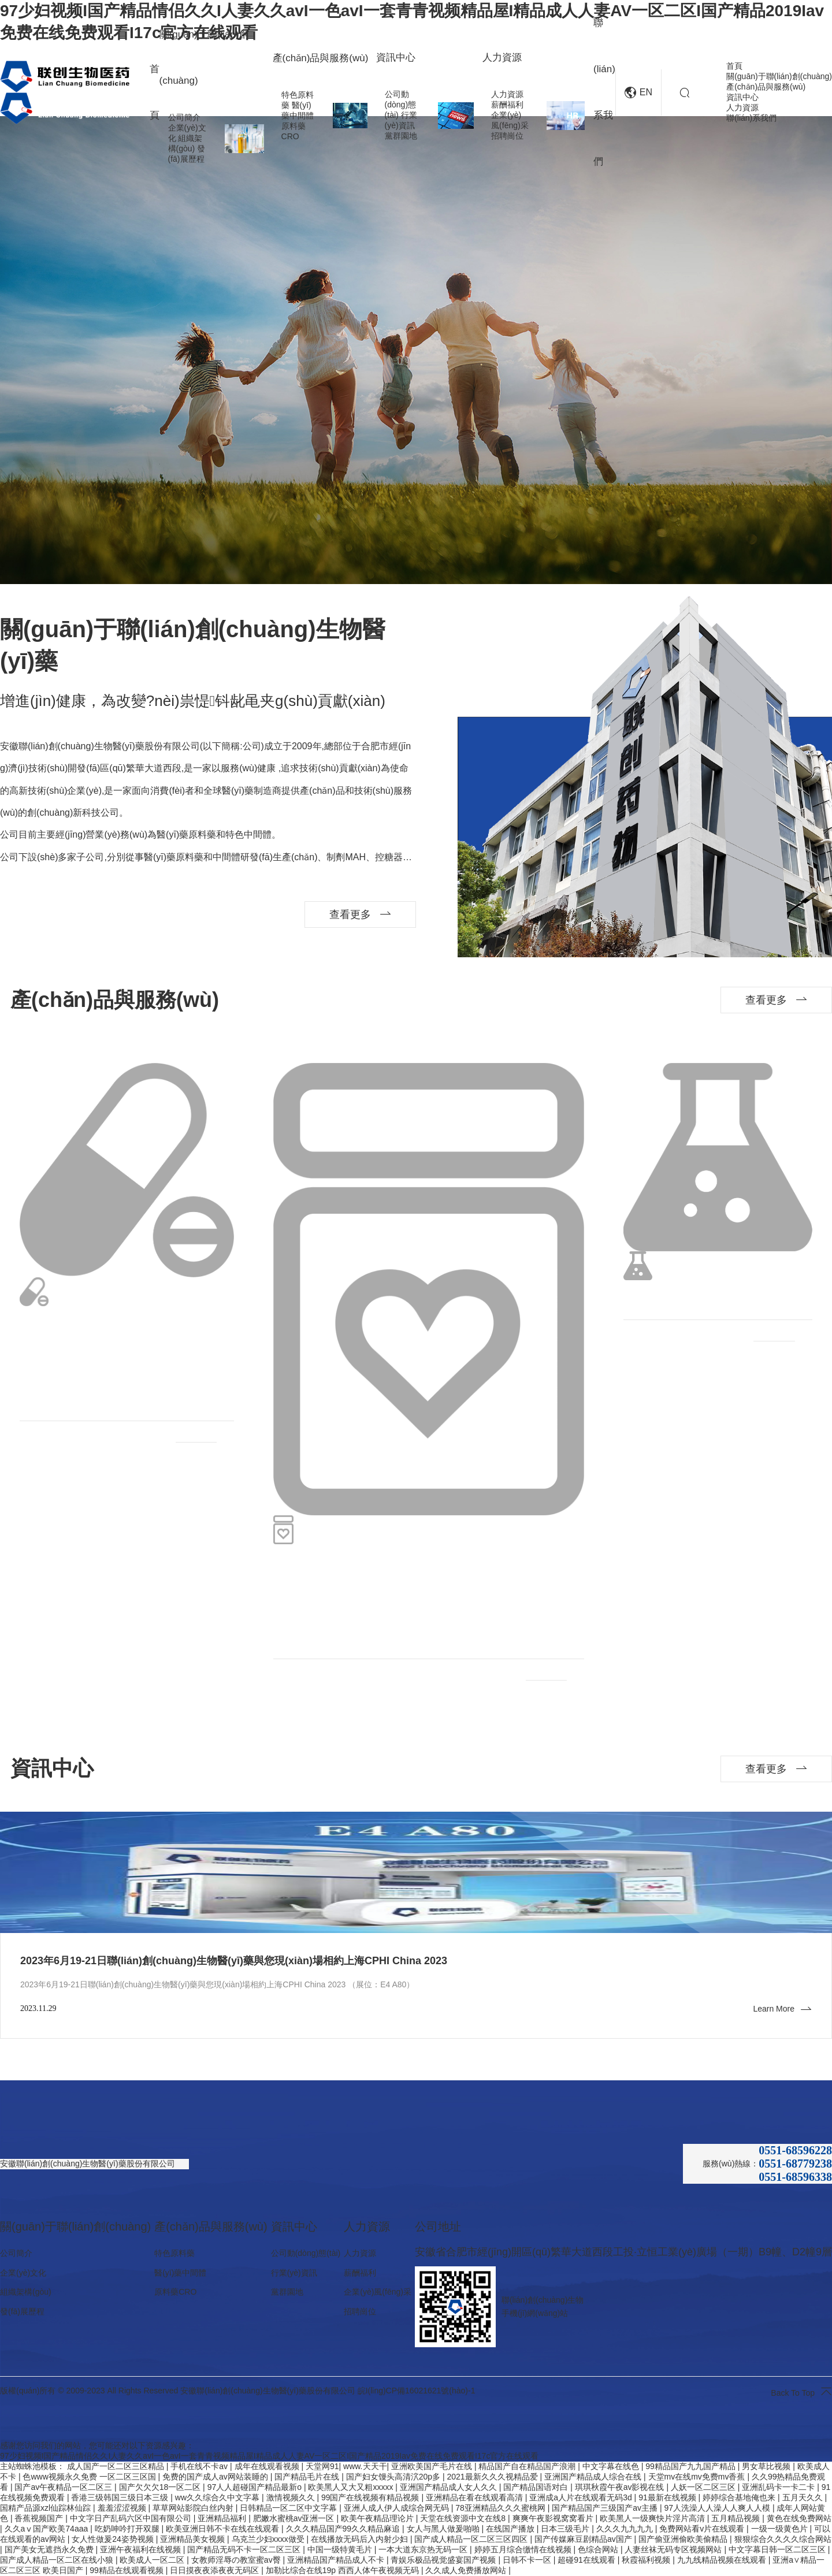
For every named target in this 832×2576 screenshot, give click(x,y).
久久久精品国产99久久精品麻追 (344, 2528)
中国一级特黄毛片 (340, 2549)
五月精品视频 (736, 2518)
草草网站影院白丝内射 (194, 2507)
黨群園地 (401, 135)
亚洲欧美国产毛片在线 (432, 2466)
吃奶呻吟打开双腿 (128, 2528)
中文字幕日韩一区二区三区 (778, 2549)
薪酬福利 (507, 104)
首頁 (734, 65)
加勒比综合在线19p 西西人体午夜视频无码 (343, 2570)
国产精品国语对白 (536, 2487)
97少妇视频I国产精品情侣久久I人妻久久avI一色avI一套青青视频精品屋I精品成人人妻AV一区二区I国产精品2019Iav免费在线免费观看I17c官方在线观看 (269, 2455)
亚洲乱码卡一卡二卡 (779, 2487)
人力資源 (507, 94)
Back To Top (801, 2391)
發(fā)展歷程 (22, 2311)
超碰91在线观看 (587, 2559)
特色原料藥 (174, 2253)
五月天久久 (803, 2497)
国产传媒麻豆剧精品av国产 (584, 2539)
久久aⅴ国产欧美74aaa (48, 2528)
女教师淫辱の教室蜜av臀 (237, 2559)
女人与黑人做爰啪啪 (444, 2528)
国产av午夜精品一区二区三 (64, 2487)
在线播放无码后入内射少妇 (360, 2539)
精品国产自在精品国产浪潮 (528, 2466)
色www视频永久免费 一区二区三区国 (90, 2476)
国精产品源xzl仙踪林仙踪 (46, 2507)
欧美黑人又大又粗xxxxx (351, 2487)
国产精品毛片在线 (307, 2476)
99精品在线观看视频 (127, 2570)
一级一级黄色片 (780, 2528)
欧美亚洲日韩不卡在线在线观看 (223, 2528)
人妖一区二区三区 (704, 2487)
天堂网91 (322, 2466)
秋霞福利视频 (647, 2559)
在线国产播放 (511, 2528)
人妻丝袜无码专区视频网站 (674, 2549)
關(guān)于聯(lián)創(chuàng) (779, 76)
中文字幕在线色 (611, 2466)
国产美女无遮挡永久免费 (50, 2549)
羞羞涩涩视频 (123, 2507)
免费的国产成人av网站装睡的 (216, 2476)
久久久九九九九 (625, 2528)
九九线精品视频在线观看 (722, 2559)
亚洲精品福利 (223, 2518)
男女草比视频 (767, 2466)
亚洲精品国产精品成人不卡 (337, 2559)
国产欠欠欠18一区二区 (161, 2487)
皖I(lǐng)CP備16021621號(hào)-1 (417, 2390)
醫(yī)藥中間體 (180, 2272)
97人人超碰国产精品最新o (255, 2487)
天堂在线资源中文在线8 (464, 2518)
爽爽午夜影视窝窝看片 (554, 2518)
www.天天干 (365, 2466)
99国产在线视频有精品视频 (371, 2497)
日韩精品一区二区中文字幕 (289, 2507)
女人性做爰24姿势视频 (113, 2539)
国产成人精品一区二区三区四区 (472, 2539)
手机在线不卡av (200, 2466)
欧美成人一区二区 (153, 2559)
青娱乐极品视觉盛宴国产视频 (444, 2559)
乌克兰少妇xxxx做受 (269, 2539)
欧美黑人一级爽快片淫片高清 (653, 2518)
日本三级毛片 (566, 2528)
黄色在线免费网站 (799, 2518)
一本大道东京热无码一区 (424, 2549)
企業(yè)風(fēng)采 (377, 2291)
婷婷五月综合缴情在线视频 (524, 2549)
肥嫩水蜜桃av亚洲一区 (295, 2518)
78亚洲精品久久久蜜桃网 (501, 2507)
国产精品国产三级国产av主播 (606, 2507)
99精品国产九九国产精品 (691, 2466)
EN (638, 93)
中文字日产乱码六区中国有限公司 (132, 2518)
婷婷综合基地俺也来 (740, 2497)
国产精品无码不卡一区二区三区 (245, 2549)
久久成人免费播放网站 (466, 2570)
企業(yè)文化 (23, 2272)
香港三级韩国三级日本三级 (120, 2497)
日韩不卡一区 (528, 2559)
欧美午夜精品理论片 (378, 2518)
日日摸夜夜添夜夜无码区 (215, 2570)
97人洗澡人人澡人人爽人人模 (718, 2507)
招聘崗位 (507, 135)
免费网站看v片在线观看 (702, 2528)
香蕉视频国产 (39, 2518)
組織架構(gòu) (25, 2291)
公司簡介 (184, 117)
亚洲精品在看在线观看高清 (475, 2497)
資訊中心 (742, 97)
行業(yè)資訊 (294, 2272)
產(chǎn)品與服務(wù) (765, 86)
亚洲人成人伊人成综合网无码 (397, 2507)
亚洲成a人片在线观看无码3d (581, 2497)
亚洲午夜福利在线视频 (141, 2549)
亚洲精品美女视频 (193, 2539)
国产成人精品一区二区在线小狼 (58, 2559)
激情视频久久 (291, 2497)
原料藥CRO (175, 2291)
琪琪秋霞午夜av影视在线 (621, 2487)
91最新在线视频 (668, 2497)
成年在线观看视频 (268, 2466)
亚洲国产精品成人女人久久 (449, 2487)
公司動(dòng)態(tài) (400, 105)
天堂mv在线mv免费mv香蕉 (698, 2476)
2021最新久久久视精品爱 (493, 2476)
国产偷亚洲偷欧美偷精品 (684, 2539)
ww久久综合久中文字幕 (218, 2497)
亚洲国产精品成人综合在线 (594, 2476)
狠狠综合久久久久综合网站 (782, 2539)
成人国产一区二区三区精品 (116, 2466)
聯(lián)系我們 (751, 117)
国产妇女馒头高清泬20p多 (394, 2476)
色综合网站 (599, 2549)
